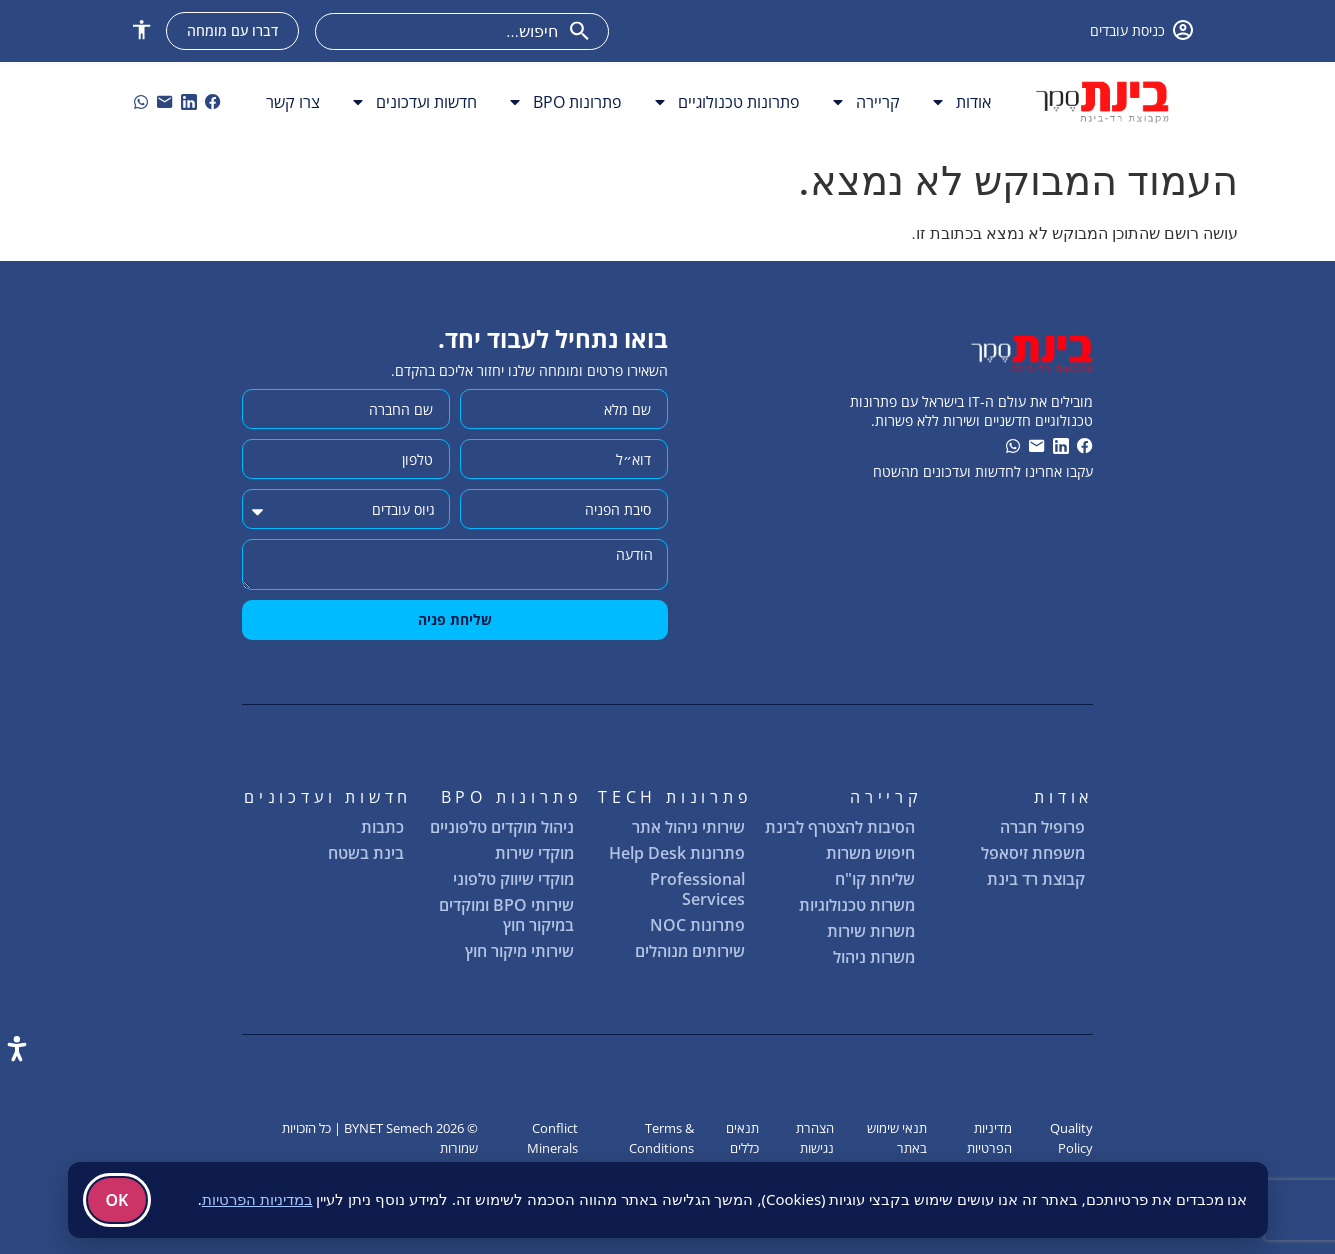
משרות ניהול (874, 957)
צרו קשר (293, 102)
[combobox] (462, 31)
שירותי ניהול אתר (688, 827)
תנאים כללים (742, 1137)
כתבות (382, 827)
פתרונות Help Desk (677, 853)
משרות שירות (871, 931)
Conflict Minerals (552, 1137)
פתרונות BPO (564, 102)
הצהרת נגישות (815, 1137)
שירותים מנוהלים (690, 951)
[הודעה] (455, 564)
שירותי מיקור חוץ (519, 951)
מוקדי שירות (534, 853)
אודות (960, 102)
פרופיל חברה (1042, 827)
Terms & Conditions (661, 1137)
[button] (141, 29)
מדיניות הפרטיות (989, 1137)
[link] (213, 102)
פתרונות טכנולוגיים (726, 102)
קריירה (865, 102)
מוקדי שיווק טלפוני (513, 879)
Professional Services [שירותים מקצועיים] (697, 889)
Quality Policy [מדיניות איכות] (1071, 1137)
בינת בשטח (366, 853)
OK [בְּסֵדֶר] (117, 1200)
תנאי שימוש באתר (897, 1137)
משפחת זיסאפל (1033, 853)
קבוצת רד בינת (1036, 879)
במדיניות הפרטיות (257, 1199)
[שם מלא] (564, 409)
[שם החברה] (346, 409)
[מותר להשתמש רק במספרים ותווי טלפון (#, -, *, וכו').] (346, 459)
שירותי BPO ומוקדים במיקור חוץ (506, 915)
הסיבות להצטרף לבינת (840, 827)
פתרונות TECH (675, 797)
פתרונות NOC (697, 925)
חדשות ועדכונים (413, 102)
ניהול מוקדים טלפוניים (502, 827)
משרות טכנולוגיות (857, 905)
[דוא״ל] (564, 459)
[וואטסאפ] (141, 102)
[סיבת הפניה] (564, 509)
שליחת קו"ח (875, 879)
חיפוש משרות (871, 854)
